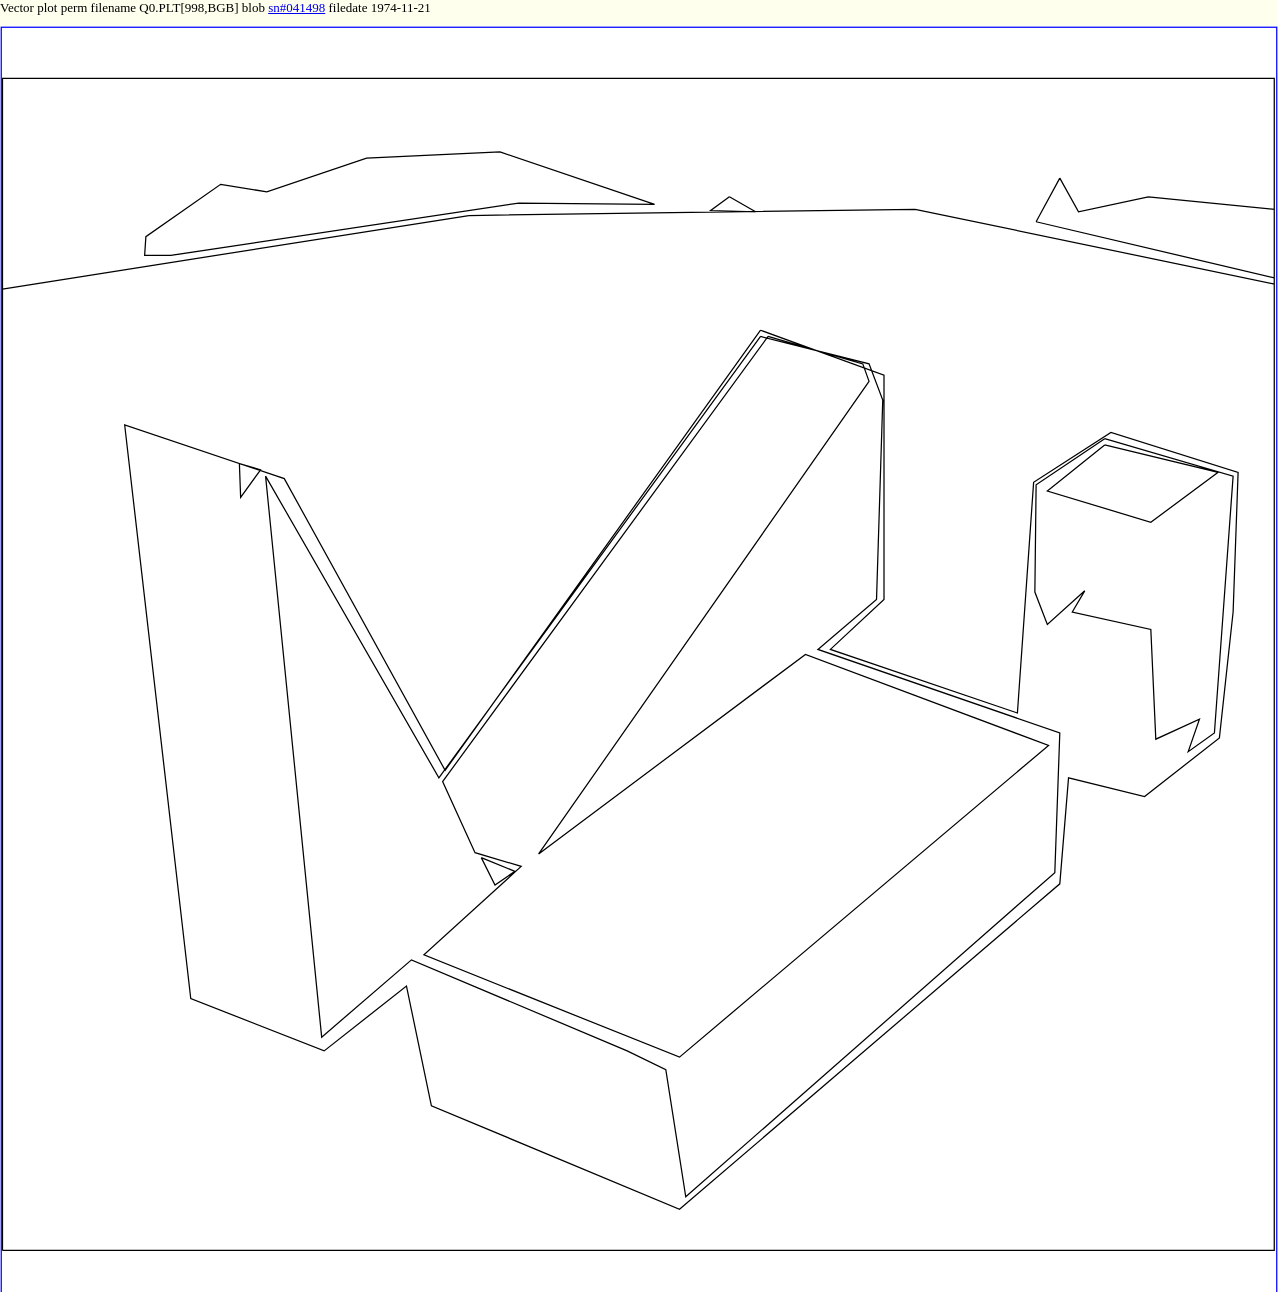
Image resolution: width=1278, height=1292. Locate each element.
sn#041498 (296, 7)
